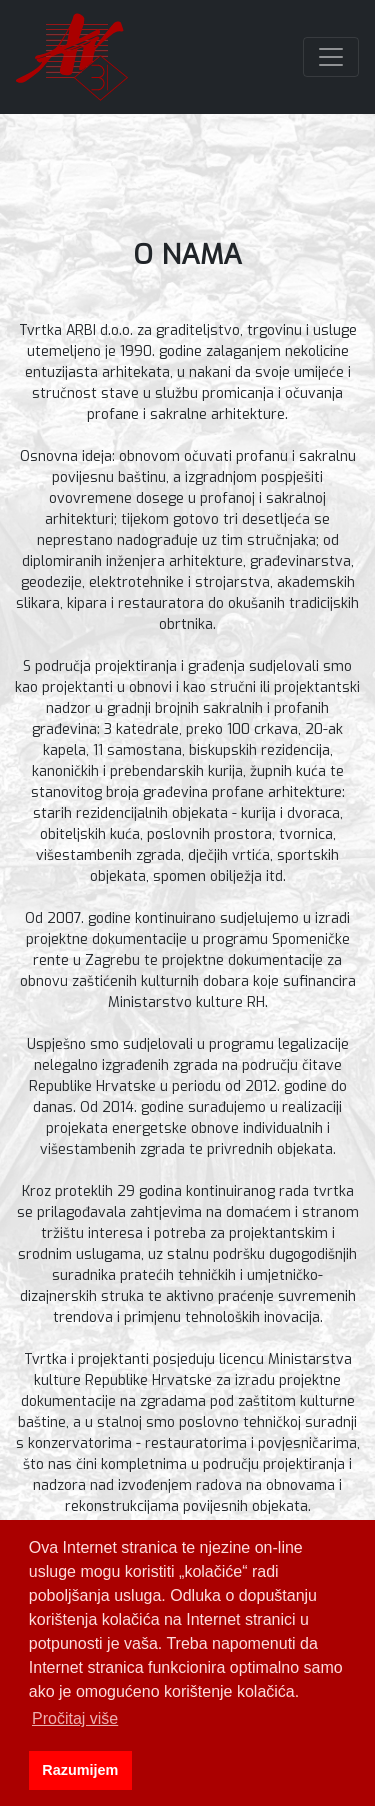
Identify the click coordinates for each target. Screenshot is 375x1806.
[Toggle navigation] (331, 57)
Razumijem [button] (80, 1770)
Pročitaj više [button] (75, 1718)
